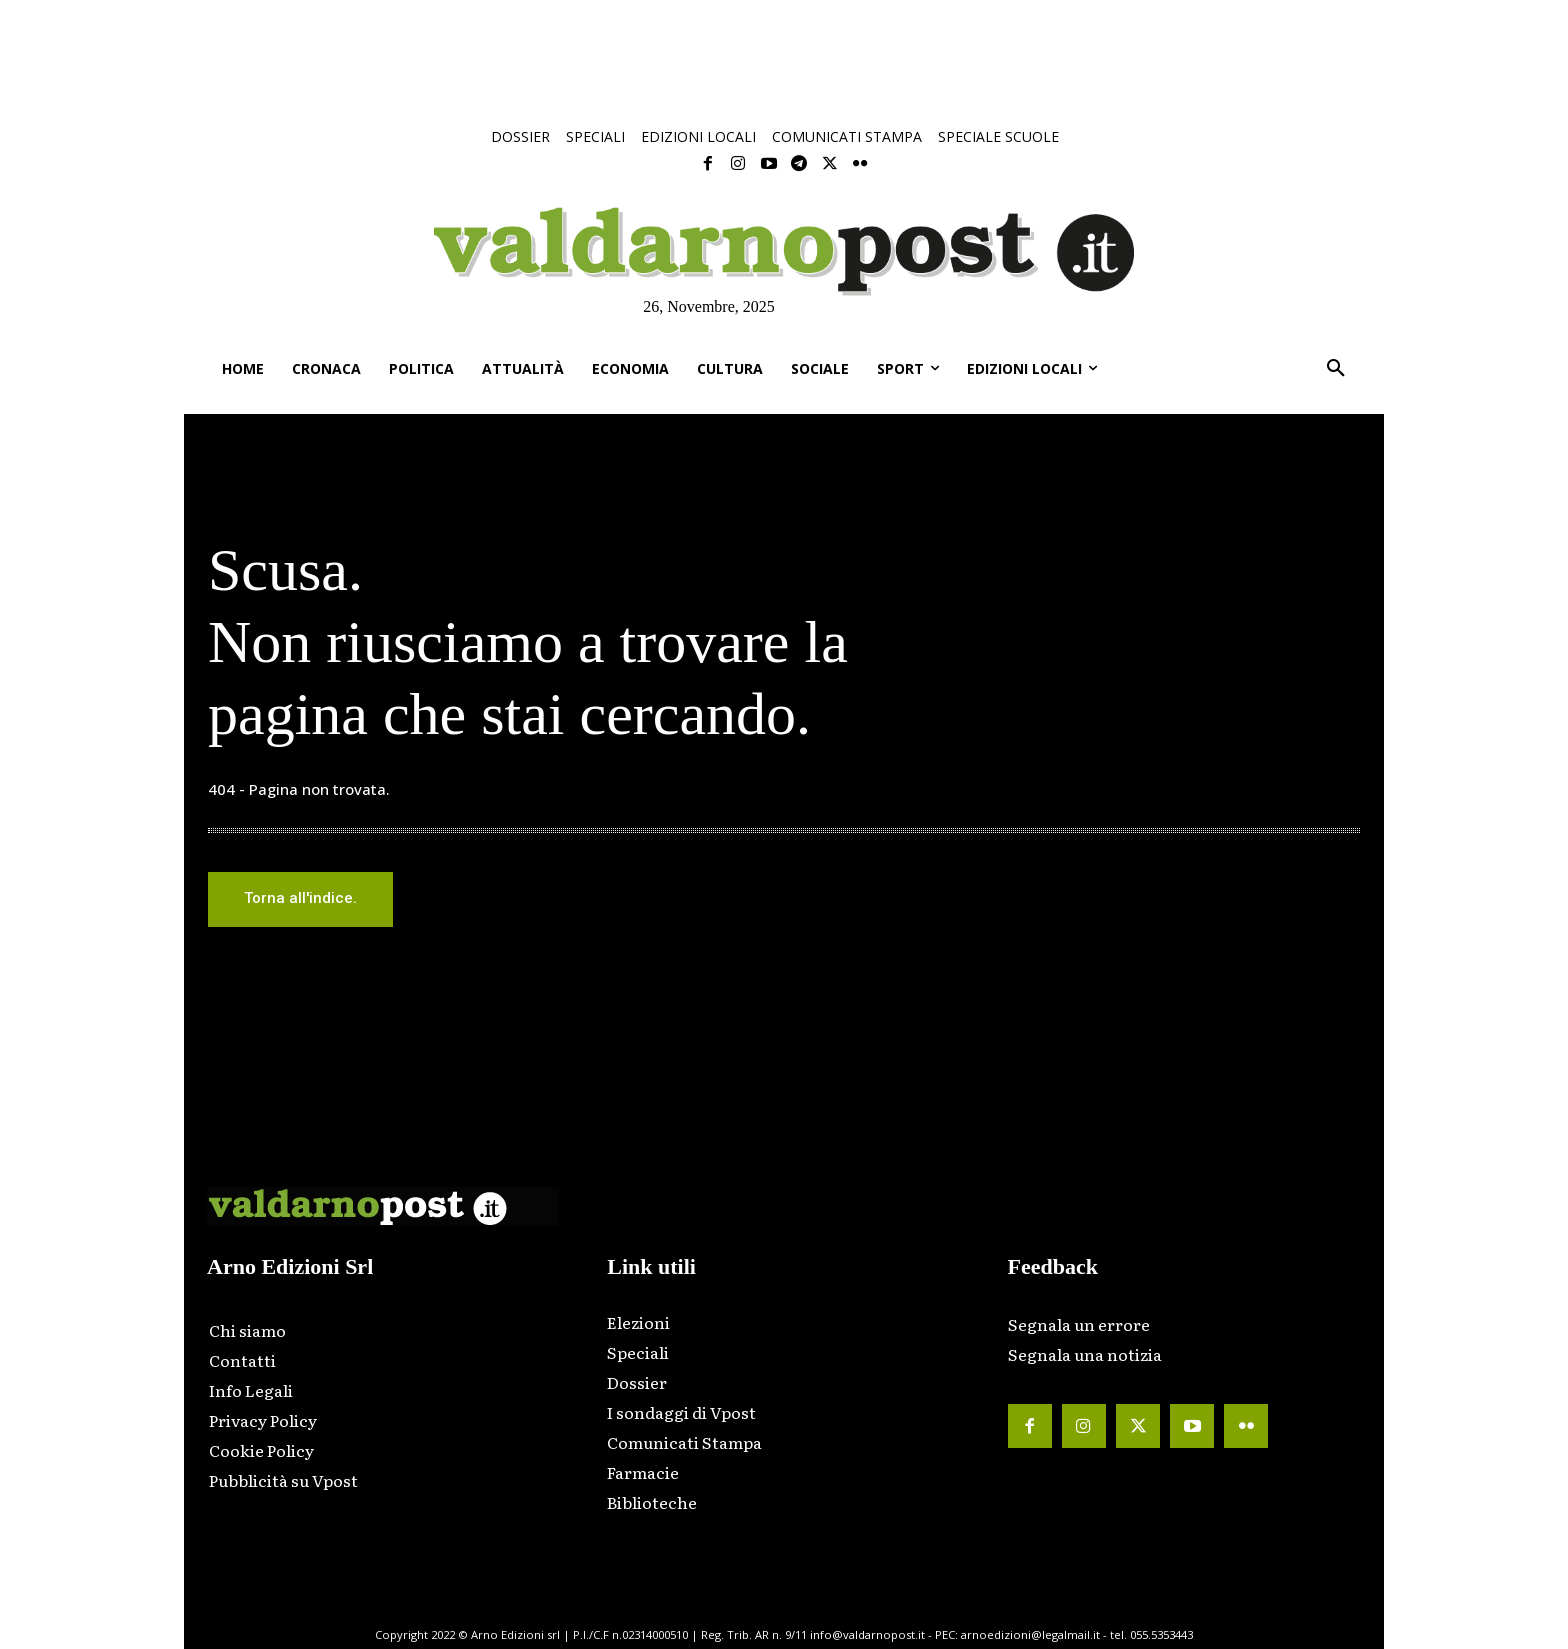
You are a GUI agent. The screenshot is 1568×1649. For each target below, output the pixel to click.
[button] (1336, 369)
